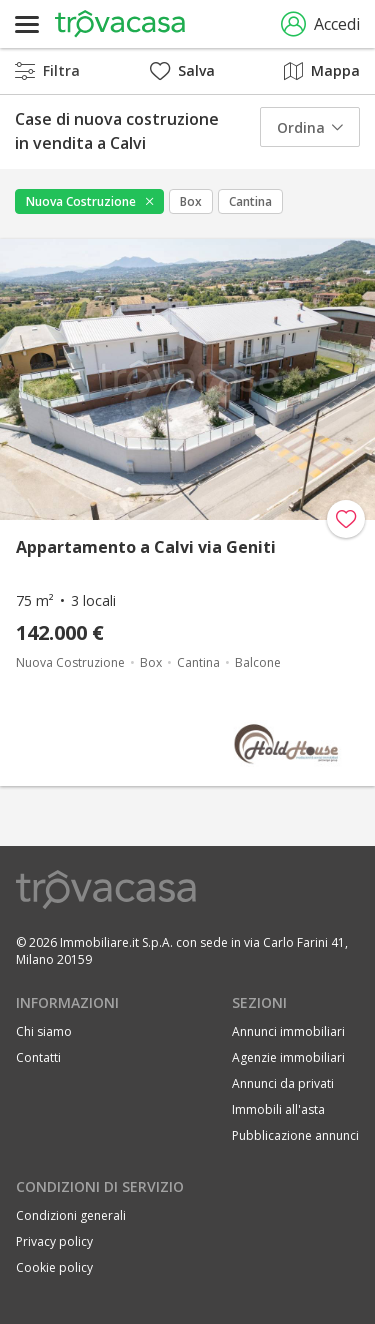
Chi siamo (44, 1031)
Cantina (250, 201)
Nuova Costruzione (81, 201)
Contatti (38, 1057)
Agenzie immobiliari (288, 1057)
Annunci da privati (283, 1083)
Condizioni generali (71, 1215)
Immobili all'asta (278, 1109)
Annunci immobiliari (288, 1031)
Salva (182, 70)
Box (191, 201)
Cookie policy (54, 1267)
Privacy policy (54, 1241)
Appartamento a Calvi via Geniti (146, 547)
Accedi (320, 24)
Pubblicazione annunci (295, 1135)
